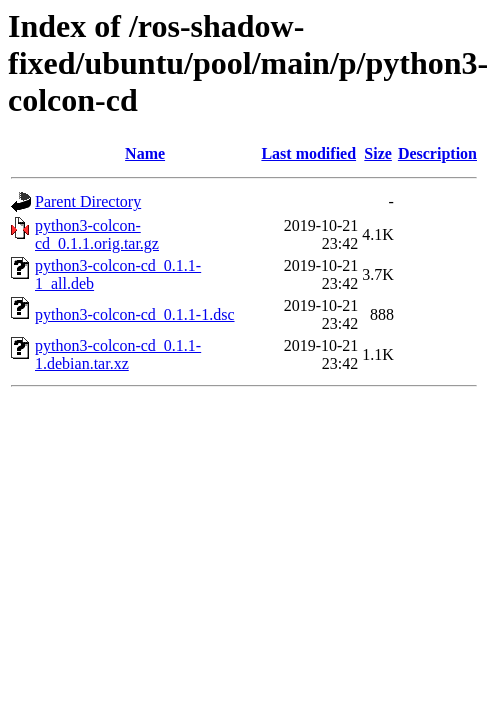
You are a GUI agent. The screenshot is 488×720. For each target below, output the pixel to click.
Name (145, 153)
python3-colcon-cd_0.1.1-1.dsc (135, 314)
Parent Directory (88, 201)
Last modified (308, 153)
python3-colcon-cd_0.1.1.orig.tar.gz (97, 234)
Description (437, 153)
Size (378, 153)
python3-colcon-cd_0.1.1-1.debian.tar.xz (118, 354)
